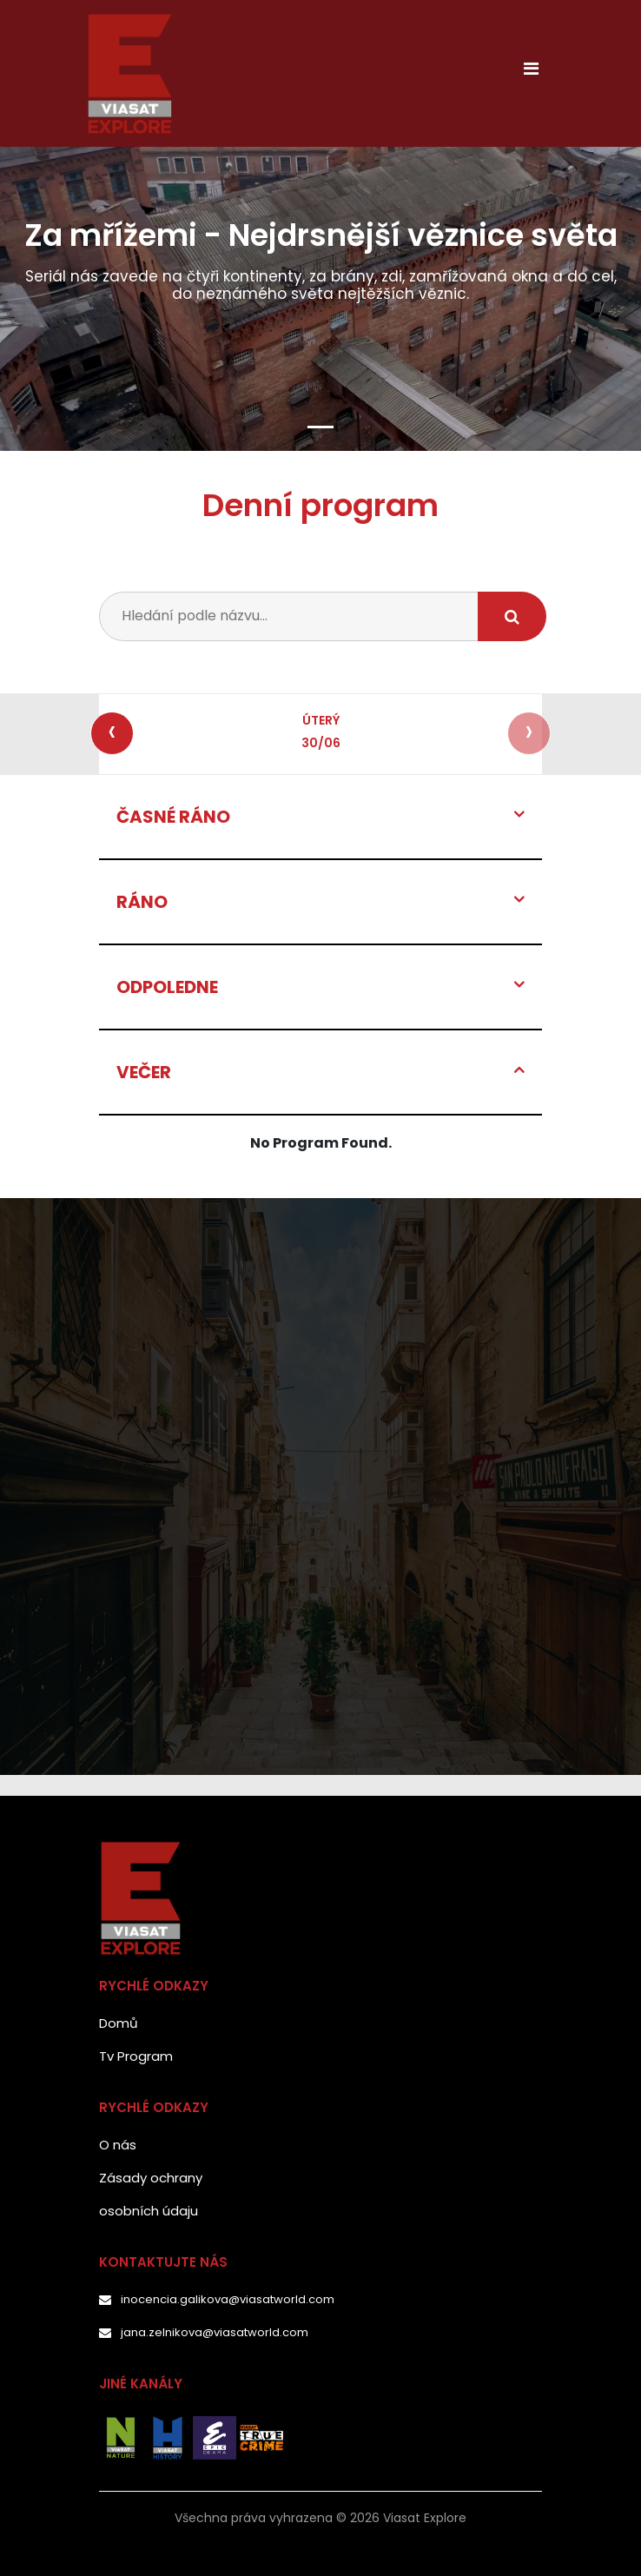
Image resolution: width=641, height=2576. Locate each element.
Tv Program (136, 2056)
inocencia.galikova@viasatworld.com (227, 2299)
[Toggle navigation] (530, 73)
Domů (118, 2023)
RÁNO (142, 902)
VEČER (143, 1072)
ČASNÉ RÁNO (173, 817)
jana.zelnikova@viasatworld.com (214, 2332)
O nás (117, 2145)
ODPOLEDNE (167, 987)
